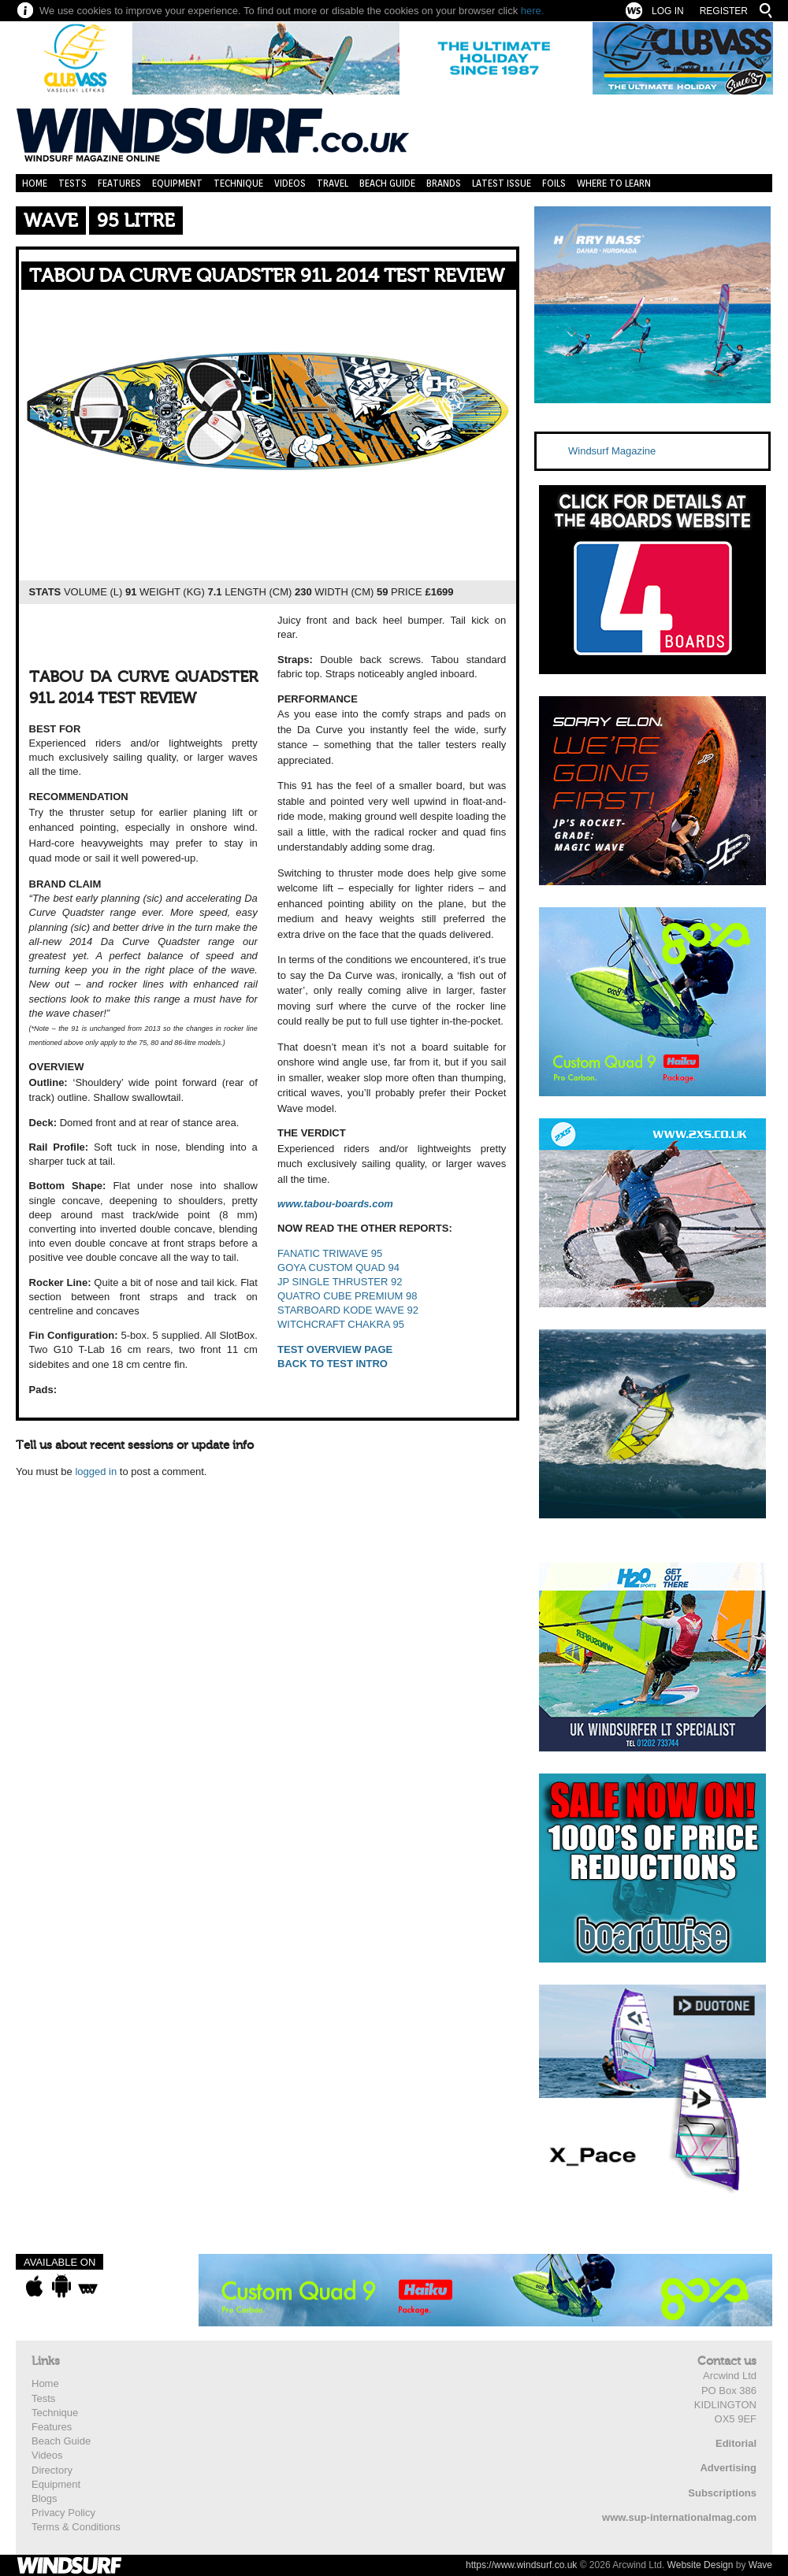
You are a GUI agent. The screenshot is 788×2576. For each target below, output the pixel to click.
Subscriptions (722, 2493)
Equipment (177, 183)
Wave (51, 221)
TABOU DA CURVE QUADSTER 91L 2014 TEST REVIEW (266, 276)
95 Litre (136, 221)
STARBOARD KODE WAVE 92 (347, 1310)
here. (533, 11)
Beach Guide (387, 183)
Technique (238, 183)
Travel (332, 183)
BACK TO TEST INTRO (332, 1364)
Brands (443, 183)
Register (724, 11)
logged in (96, 1471)
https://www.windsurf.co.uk (521, 2564)
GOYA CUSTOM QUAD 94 (338, 1267)
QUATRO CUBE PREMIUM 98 (347, 1296)
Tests (72, 183)
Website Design (700, 2564)
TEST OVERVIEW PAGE (334, 1349)
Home (34, 183)
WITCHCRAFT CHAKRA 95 (340, 1324)
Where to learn (614, 183)
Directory (52, 2470)
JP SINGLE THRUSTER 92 (339, 1282)
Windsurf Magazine (612, 451)
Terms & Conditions (76, 2527)
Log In (668, 11)
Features (119, 183)
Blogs (45, 2498)
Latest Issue (501, 183)
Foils (554, 183)
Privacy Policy (63, 2513)
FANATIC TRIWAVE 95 (329, 1253)
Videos (290, 183)
